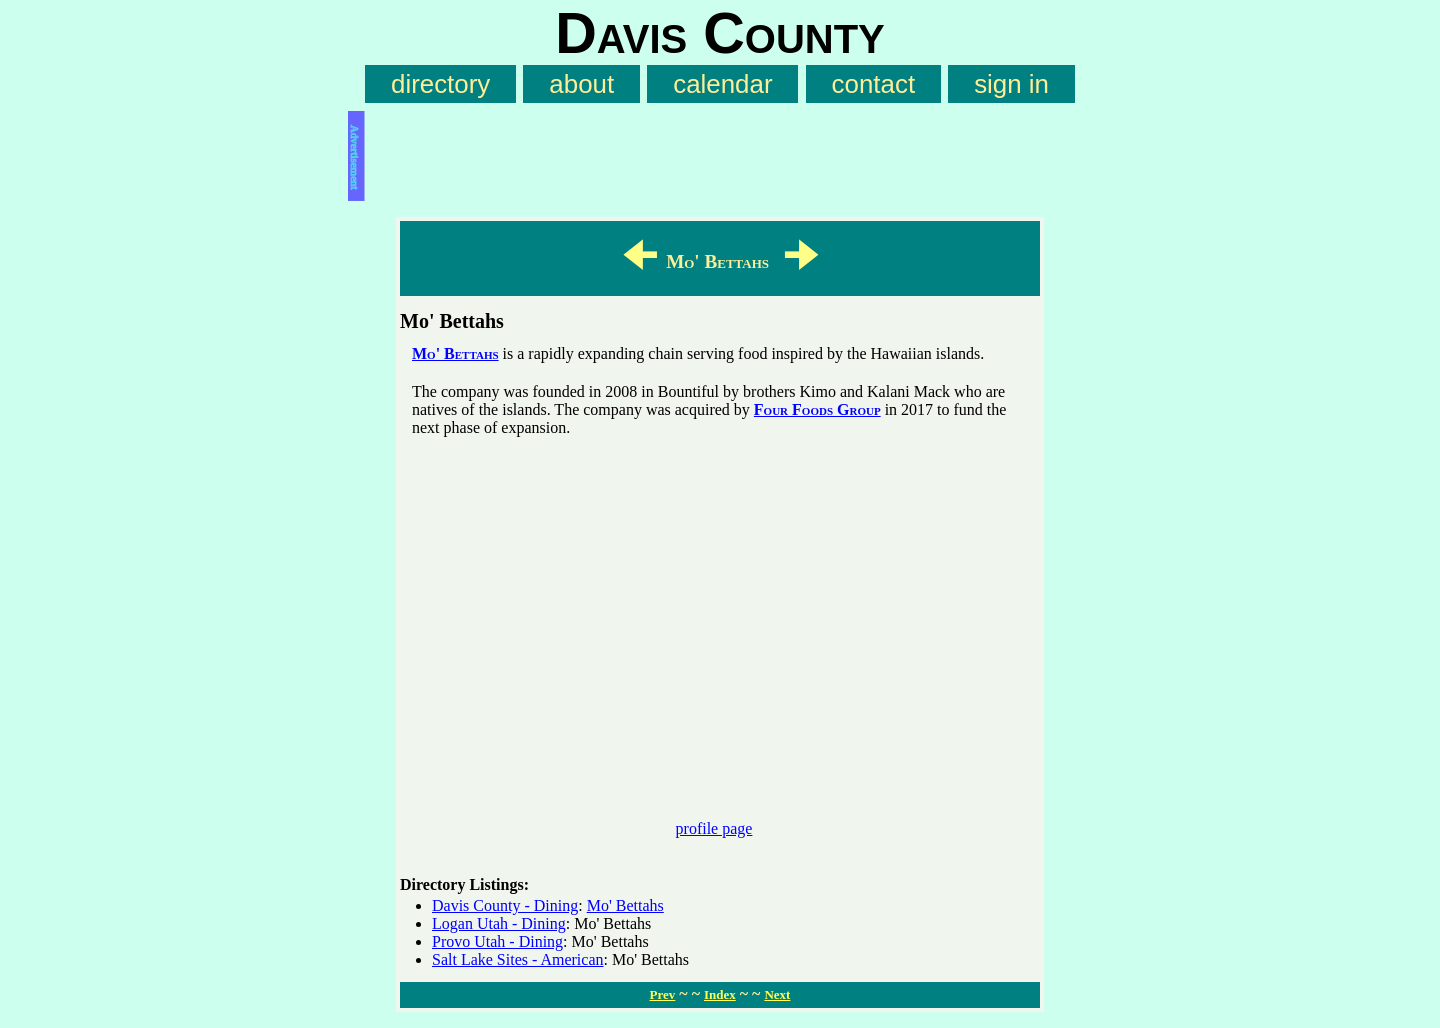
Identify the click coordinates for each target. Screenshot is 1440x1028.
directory (440, 84)
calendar (722, 84)
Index (720, 994)
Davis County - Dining (505, 905)
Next (777, 994)
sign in (1011, 84)
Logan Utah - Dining (499, 923)
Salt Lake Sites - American (518, 959)
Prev (663, 994)
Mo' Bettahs (455, 353)
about (581, 84)
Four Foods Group (817, 409)
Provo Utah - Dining (497, 941)
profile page (714, 828)
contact (874, 84)
